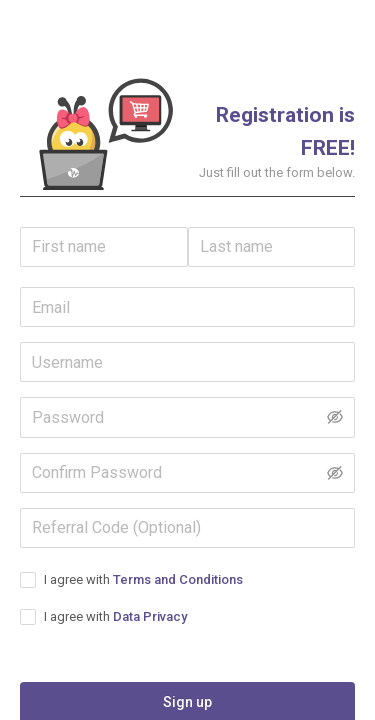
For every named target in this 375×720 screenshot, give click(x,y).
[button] (104, 133)
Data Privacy (150, 616)
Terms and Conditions (178, 579)
